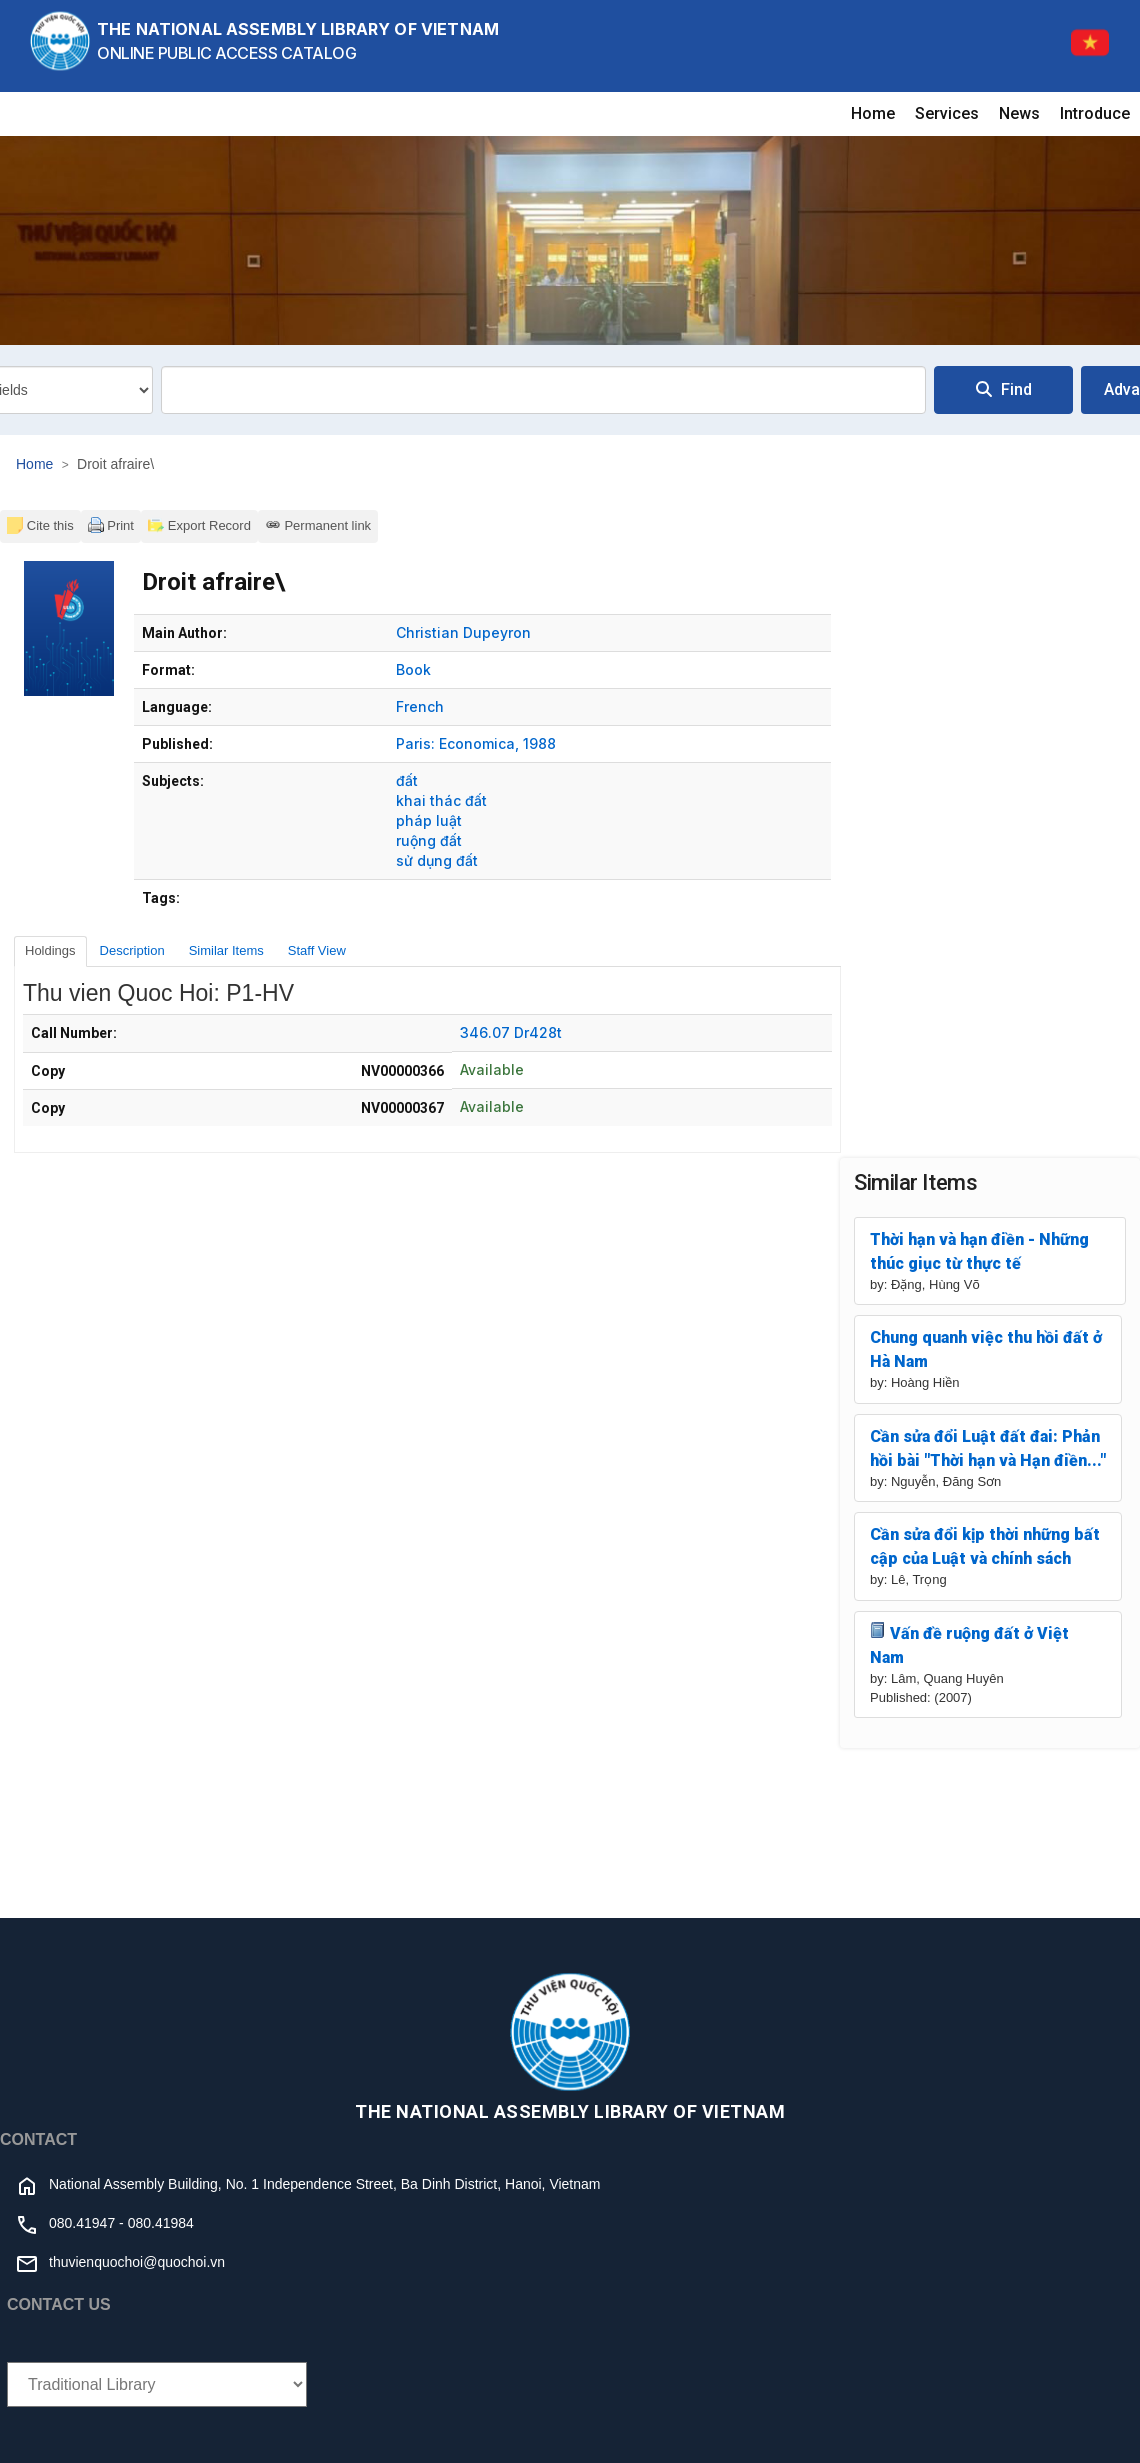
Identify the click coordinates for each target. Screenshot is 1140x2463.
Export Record (199, 525)
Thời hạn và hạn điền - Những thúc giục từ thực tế (979, 1251)
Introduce (1095, 113)
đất (407, 780)
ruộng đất (429, 840)
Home (873, 113)
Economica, (479, 743)
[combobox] (543, 390)
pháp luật (429, 820)
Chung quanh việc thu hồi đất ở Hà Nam (986, 1349)
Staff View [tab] (317, 950)
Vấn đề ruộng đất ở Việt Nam (969, 1644)
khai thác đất (441, 800)
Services (947, 113)
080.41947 (82, 2223)
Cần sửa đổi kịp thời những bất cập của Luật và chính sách (985, 1546)
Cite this (40, 525)
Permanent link (318, 525)
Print (111, 525)
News (1019, 113)
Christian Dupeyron (463, 632)
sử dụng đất (437, 860)
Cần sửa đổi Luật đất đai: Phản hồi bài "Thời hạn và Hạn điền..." (988, 1448)
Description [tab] (132, 950)
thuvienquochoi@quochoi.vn (137, 2262)
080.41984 (161, 2223)
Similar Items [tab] (226, 950)
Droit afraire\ (115, 464)
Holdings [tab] (50, 950)
